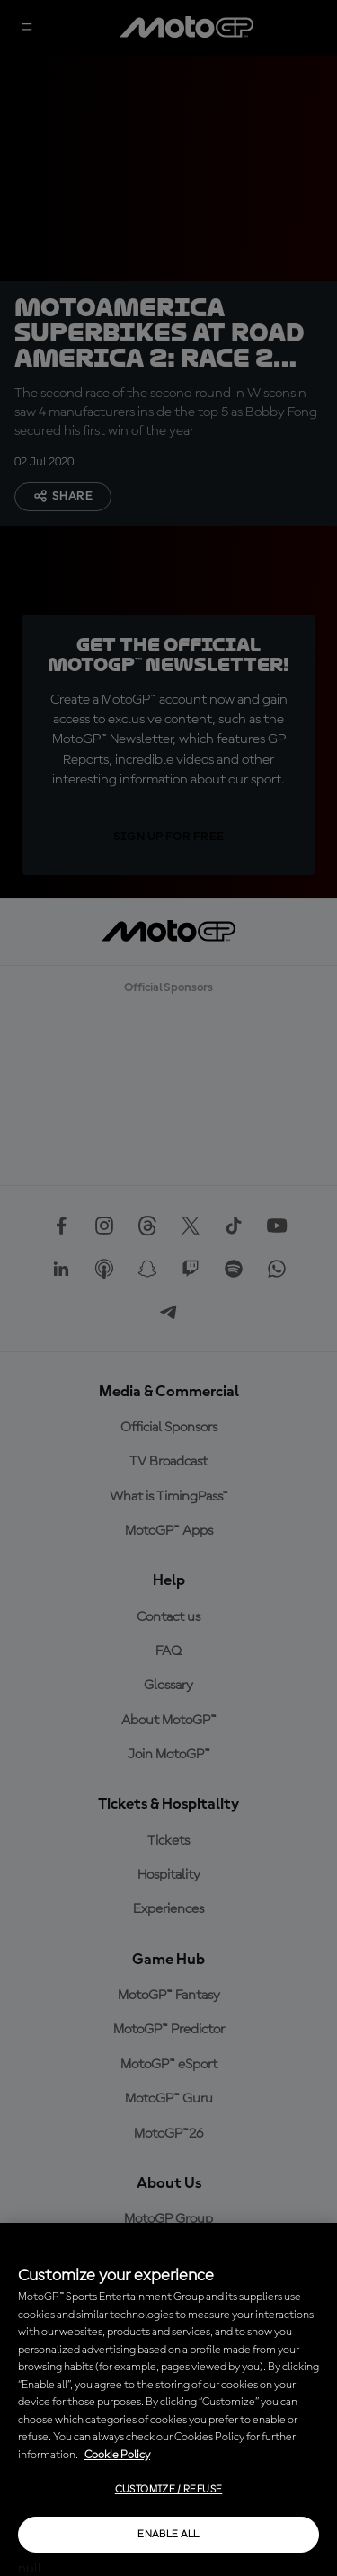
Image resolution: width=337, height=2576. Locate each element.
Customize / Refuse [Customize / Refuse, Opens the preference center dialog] (168, 2489)
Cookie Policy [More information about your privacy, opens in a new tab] (117, 2455)
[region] (168, 2399)
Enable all (168, 2534)
